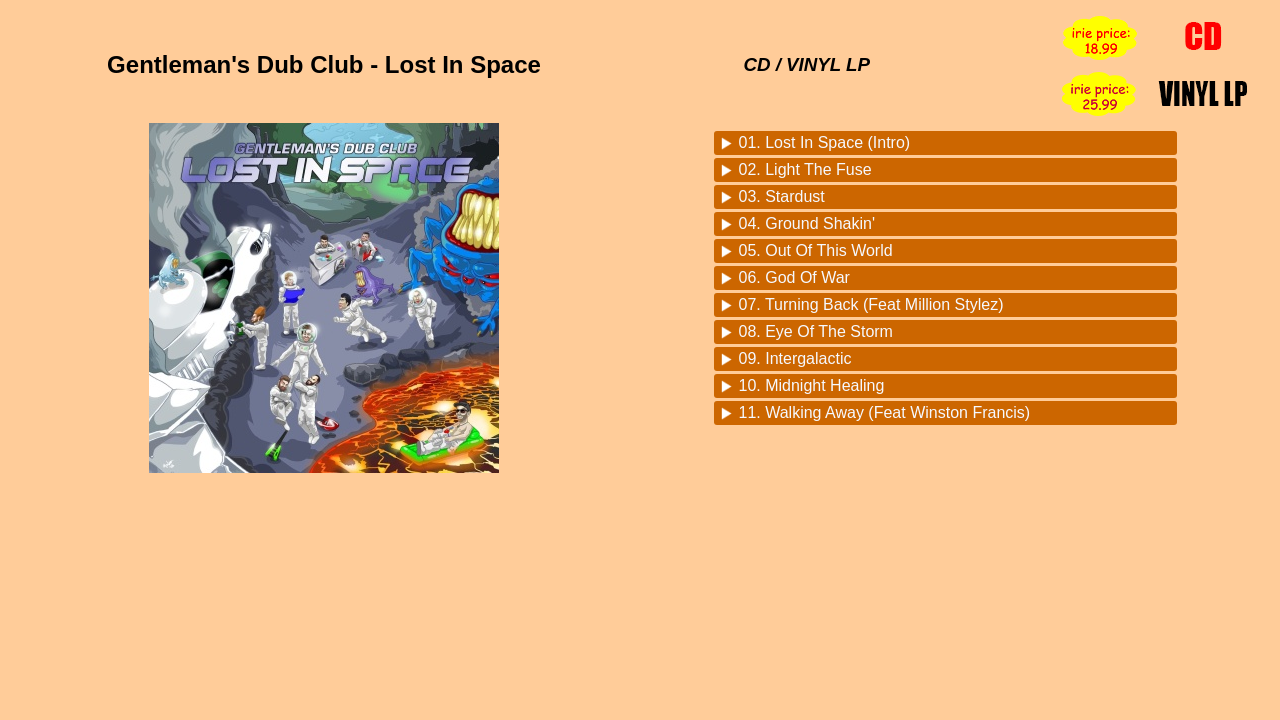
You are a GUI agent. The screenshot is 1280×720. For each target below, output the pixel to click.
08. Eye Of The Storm (816, 331)
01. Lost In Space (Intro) (825, 142)
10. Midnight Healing (812, 385)
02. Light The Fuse (805, 169)
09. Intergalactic (795, 358)
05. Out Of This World (816, 250)
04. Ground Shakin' (807, 223)
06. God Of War (794, 277)
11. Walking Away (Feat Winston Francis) (885, 412)
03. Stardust (782, 196)
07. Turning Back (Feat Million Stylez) (871, 304)
